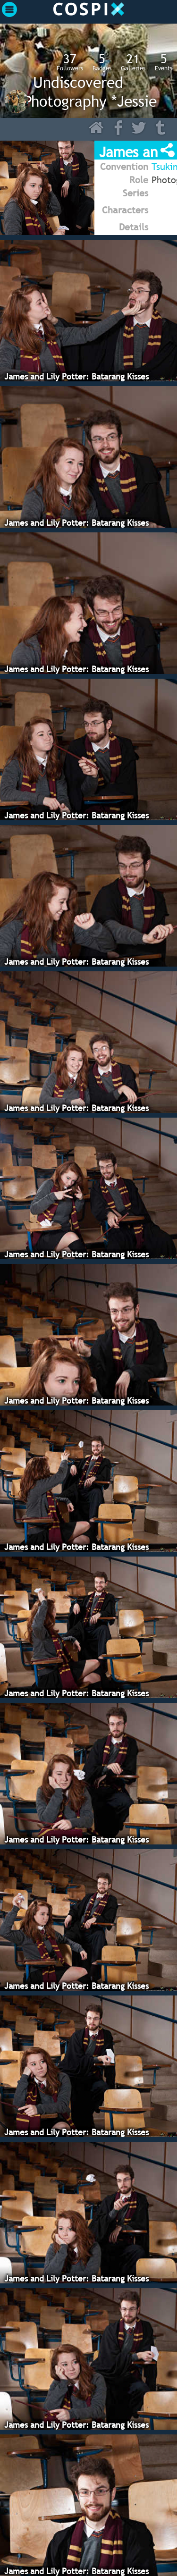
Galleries (133, 62)
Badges (102, 62)
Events (163, 62)
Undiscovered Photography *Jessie (90, 91)
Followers (70, 62)
